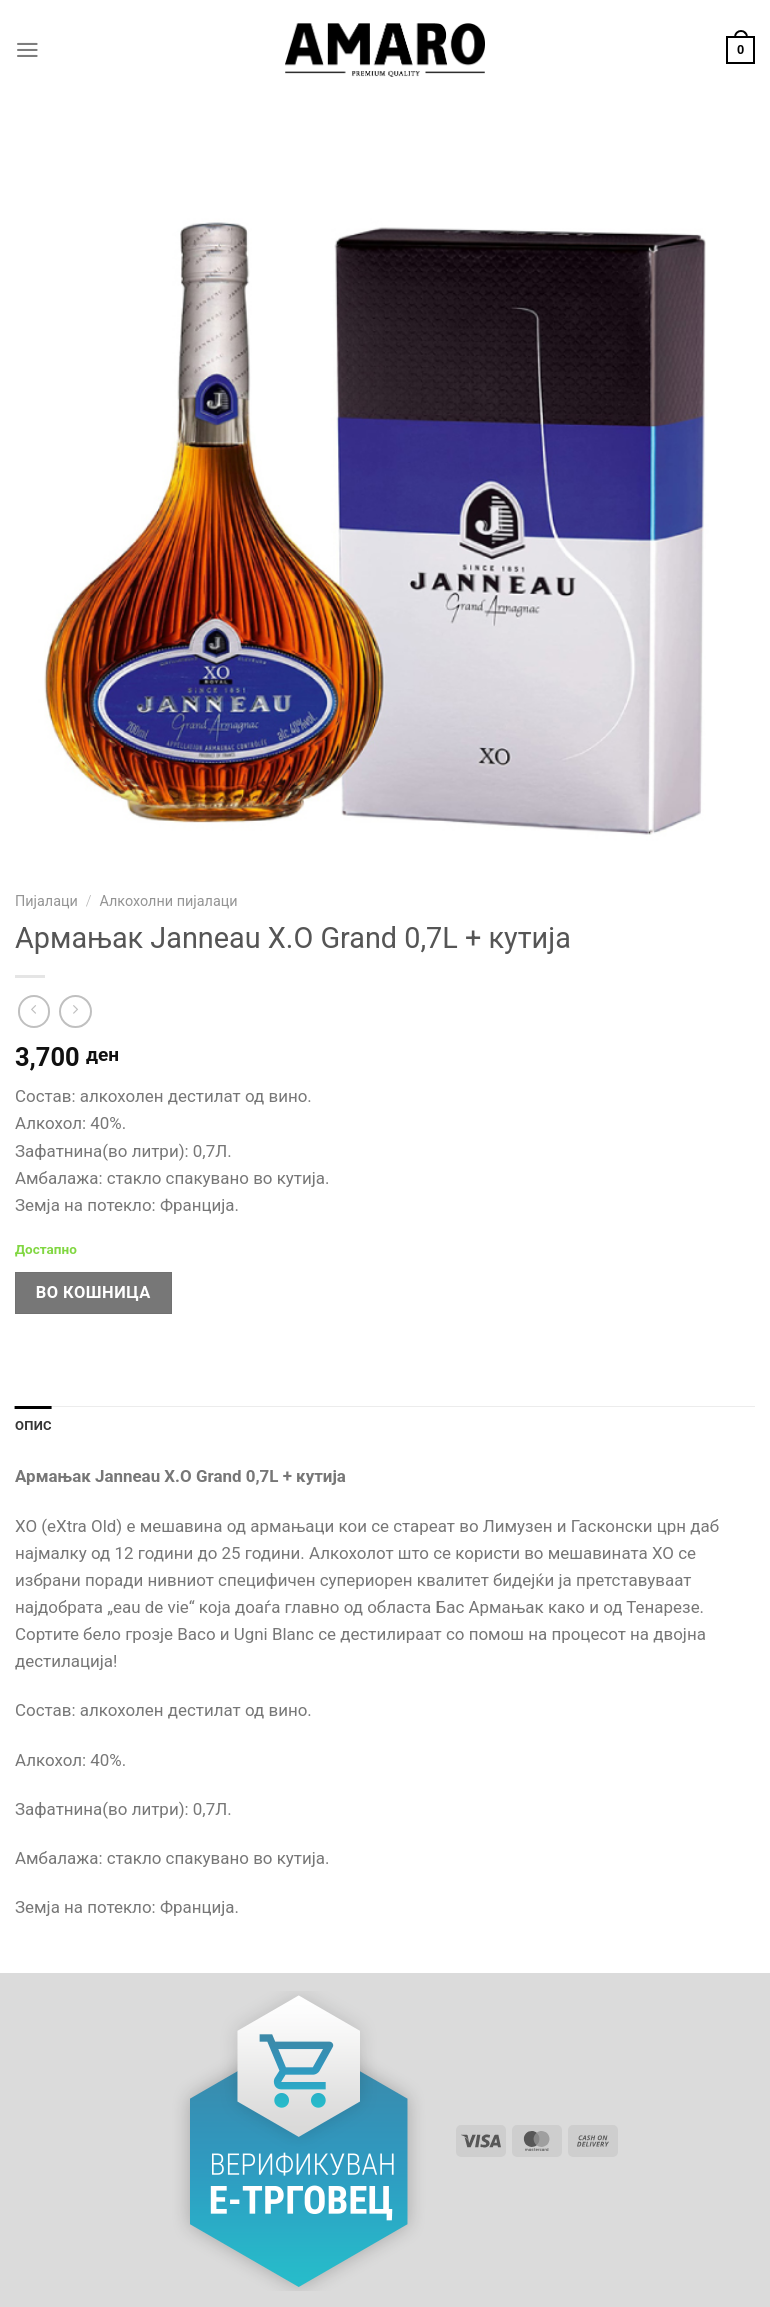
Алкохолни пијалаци (168, 901)
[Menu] (28, 50)
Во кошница (93, 1292)
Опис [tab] (34, 1426)
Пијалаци (46, 901)
